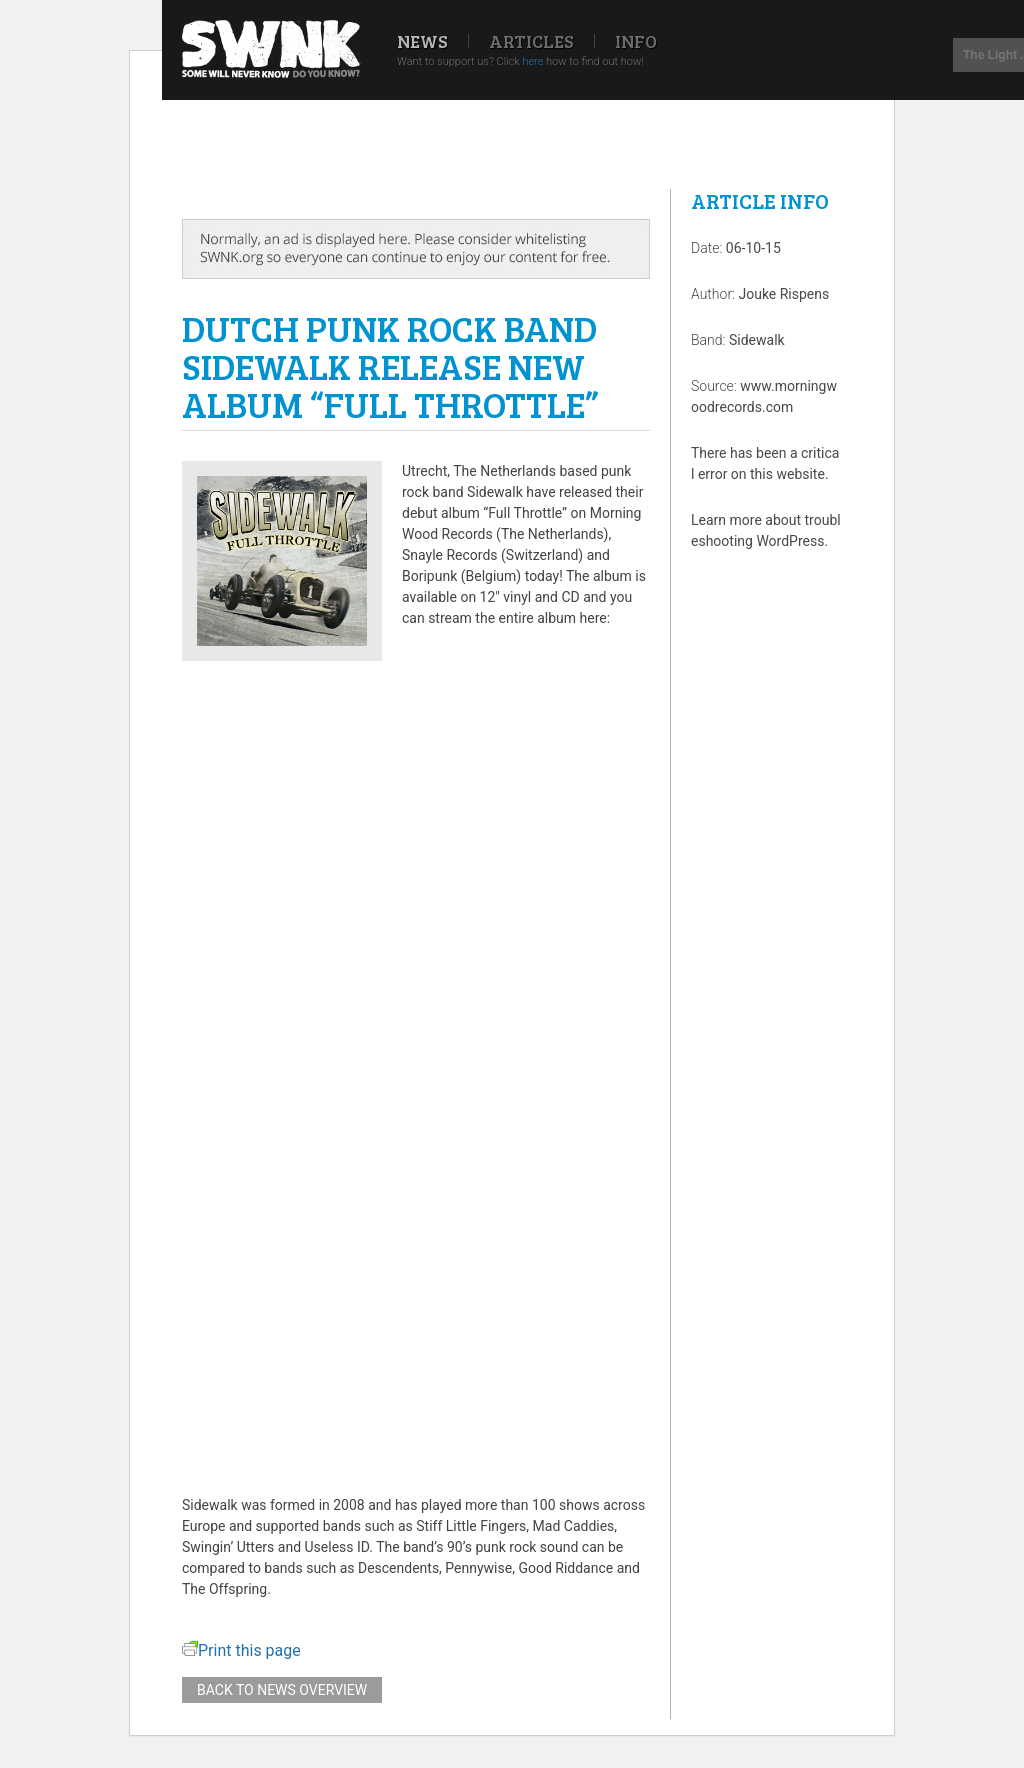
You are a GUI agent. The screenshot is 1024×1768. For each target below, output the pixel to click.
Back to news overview (282, 1690)
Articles (531, 41)
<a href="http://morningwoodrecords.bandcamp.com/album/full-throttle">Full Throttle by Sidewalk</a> (416, 1062)
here (532, 61)
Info (636, 41)
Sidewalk (757, 340)
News (422, 41)
